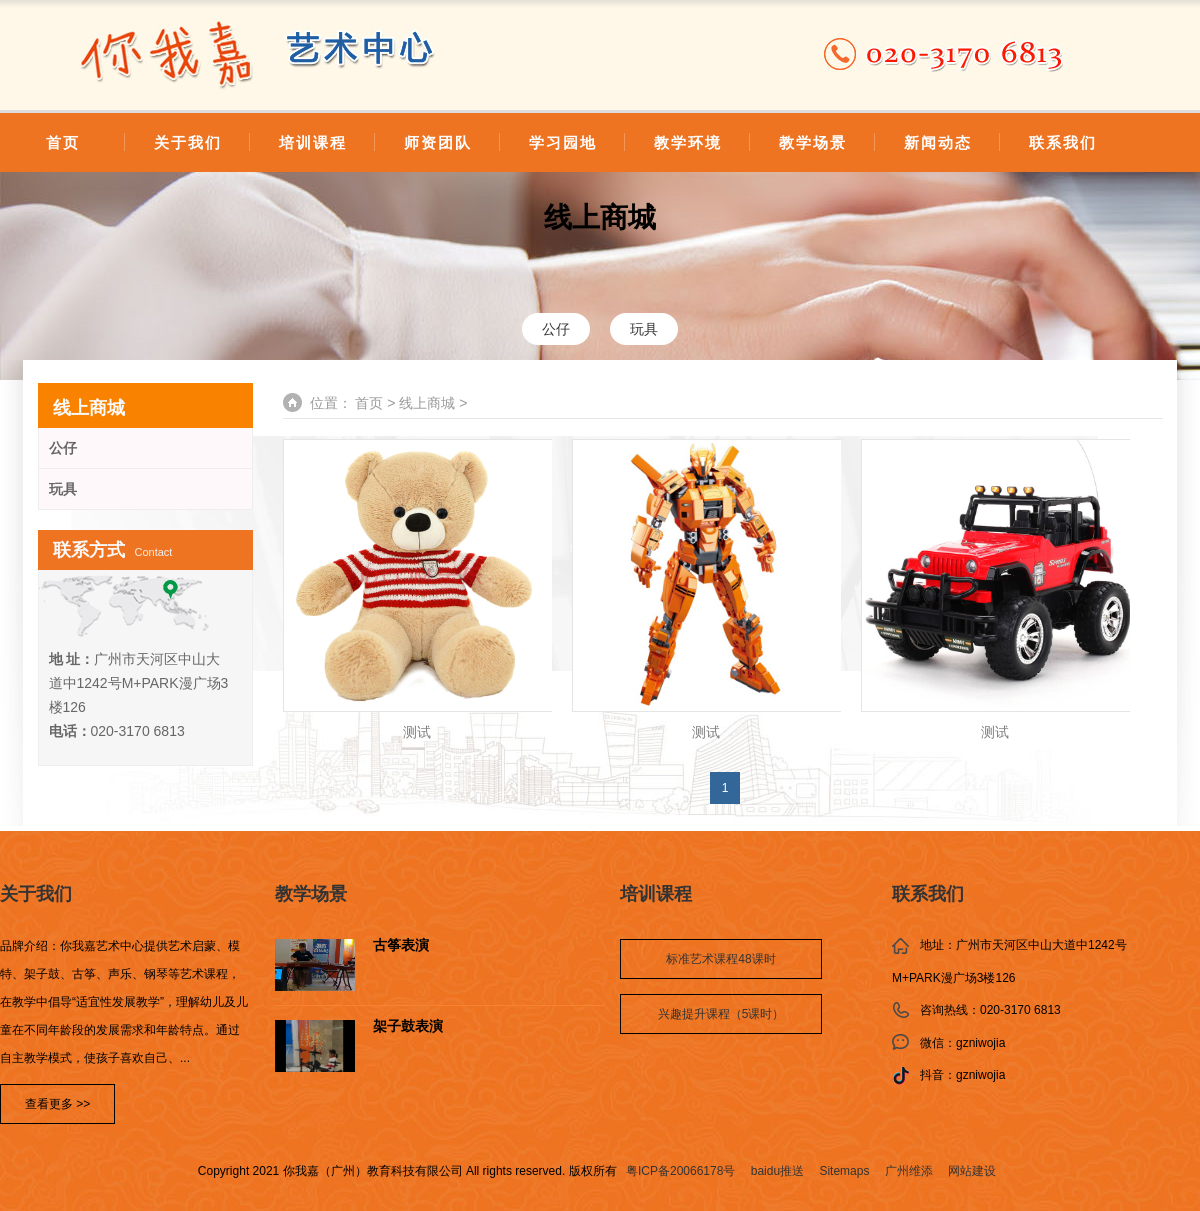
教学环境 (688, 142)
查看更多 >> (57, 1104)
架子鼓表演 (408, 1026)
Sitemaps (844, 1171)
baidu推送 (777, 1171)
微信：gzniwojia (962, 1043)
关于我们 (188, 142)
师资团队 (438, 142)
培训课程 (313, 142)
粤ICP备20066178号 (680, 1171)
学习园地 (563, 142)
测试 (417, 732)
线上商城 (600, 217)
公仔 (556, 329)
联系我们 (1063, 142)
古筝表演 (401, 945)
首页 (63, 142)
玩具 (644, 329)
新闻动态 (938, 142)
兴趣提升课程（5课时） (721, 1014)
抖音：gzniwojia (962, 1075)
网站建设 (972, 1171)
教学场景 (813, 142)
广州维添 (909, 1171)
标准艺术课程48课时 (720, 959)
